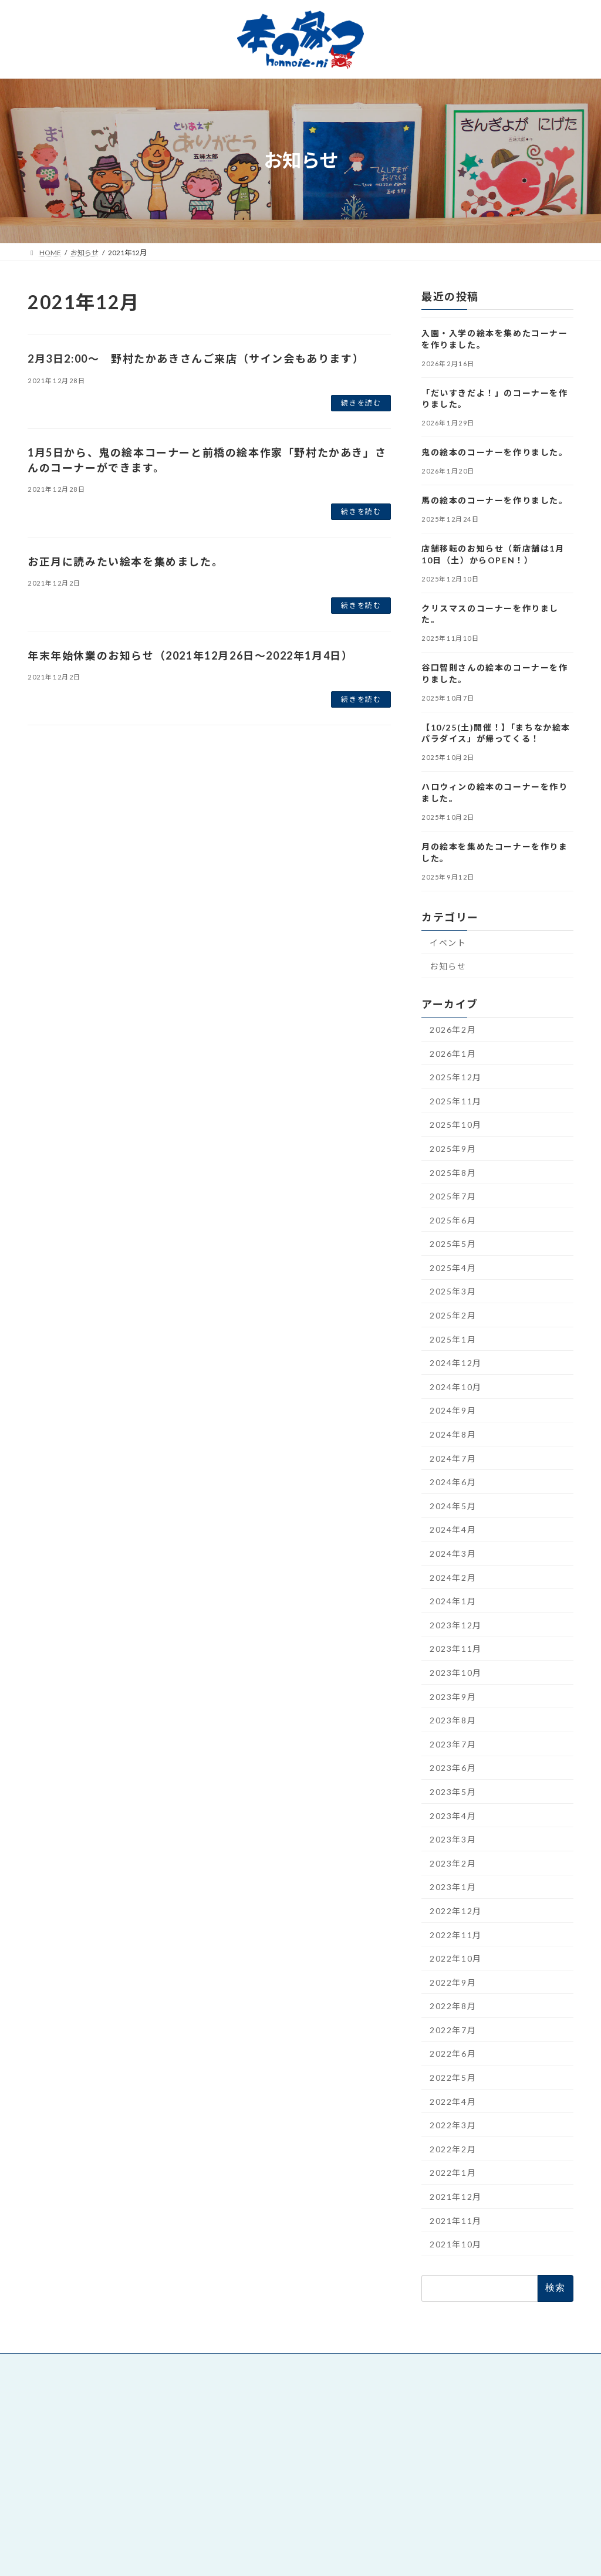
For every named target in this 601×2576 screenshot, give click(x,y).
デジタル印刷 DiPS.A (445, 2446)
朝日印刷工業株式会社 (445, 2430)
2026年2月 (453, 1030)
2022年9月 (453, 1982)
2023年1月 (453, 1887)
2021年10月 (456, 2244)
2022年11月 (456, 1934)
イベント (448, 942)
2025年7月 (453, 1196)
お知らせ (448, 966)
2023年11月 (456, 1649)
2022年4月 (453, 2101)
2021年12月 (456, 2197)
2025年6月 (453, 1220)
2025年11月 (456, 1101)
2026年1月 (453, 1053)
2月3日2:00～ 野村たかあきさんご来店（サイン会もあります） (196, 358)
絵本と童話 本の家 (256, 2388)
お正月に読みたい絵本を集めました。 (125, 561)
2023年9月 (453, 1696)
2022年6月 (453, 2053)
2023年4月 (453, 1815)
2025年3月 (453, 1291)
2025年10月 (456, 1125)
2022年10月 (456, 1958)
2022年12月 (456, 1910)
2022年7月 (453, 2029)
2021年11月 (456, 2220)
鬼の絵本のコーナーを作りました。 (494, 452)
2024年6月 (453, 1482)
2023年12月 (456, 1625)
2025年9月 (453, 1148)
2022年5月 (453, 2078)
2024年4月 (453, 1529)
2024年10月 (456, 1386)
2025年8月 (453, 1172)
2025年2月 (453, 1315)
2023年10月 (456, 1673)
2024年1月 (453, 1601)
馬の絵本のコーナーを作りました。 (494, 500)
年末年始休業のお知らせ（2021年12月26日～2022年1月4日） (190, 655)
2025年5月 (453, 1244)
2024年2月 (453, 1577)
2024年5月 (453, 1505)
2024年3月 (453, 1554)
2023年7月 (453, 1744)
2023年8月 (453, 1720)
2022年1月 (453, 2173)
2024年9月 (453, 1410)
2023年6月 (453, 1768)
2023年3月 (453, 1839)
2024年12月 (456, 1363)
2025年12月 (456, 1077)
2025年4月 (453, 1267)
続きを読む (361, 402)
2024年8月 (453, 1434)
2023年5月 (453, 1792)
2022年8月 (453, 2006)
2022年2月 (453, 2149)
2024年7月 (453, 1458)
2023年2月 (453, 1863)
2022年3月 (453, 2125)
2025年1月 (453, 1339)
